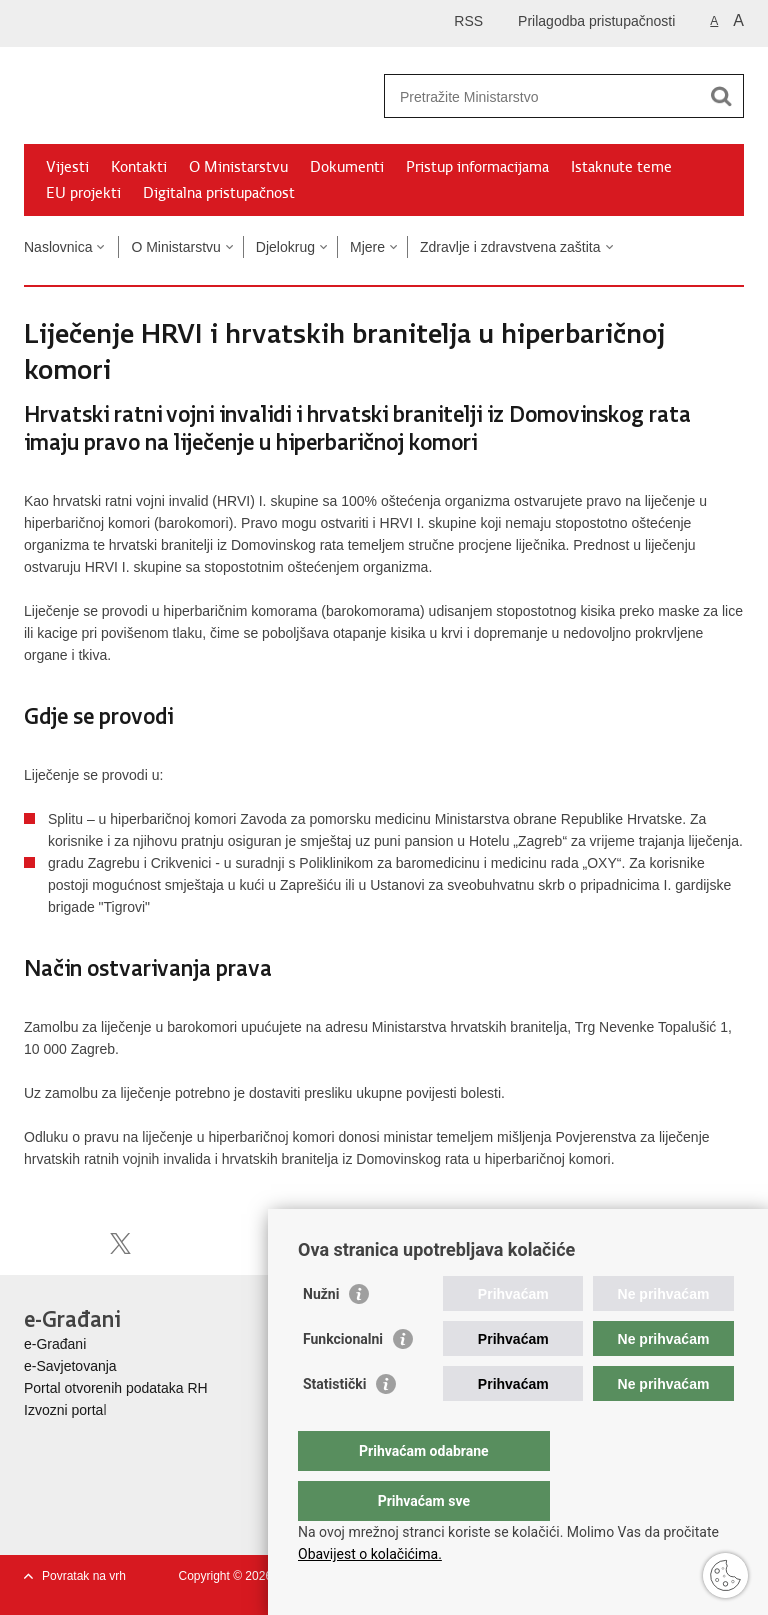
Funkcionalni (343, 1379)
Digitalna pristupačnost (219, 193)
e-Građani (55, 1344)
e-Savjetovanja (70, 1366)
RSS (468, 21)
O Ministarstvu (238, 167)
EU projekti (83, 193)
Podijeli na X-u (120, 1243)
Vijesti (67, 167)
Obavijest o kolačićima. (370, 1554)
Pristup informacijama (477, 167)
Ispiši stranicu (34, 1243)
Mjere (367, 247)
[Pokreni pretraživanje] (721, 96)
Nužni (321, 1334)
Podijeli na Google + (163, 1243)
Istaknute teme (621, 167)
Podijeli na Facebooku (77, 1243)
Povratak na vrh (84, 1576)
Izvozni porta (63, 1410)
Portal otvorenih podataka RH (116, 1388)
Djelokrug (285, 247)
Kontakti (139, 167)
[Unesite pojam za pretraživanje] (542, 96)
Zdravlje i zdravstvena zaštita (510, 247)
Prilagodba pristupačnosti (596, 21)
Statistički (334, 1424)
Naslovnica (58, 247)
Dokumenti (347, 167)
